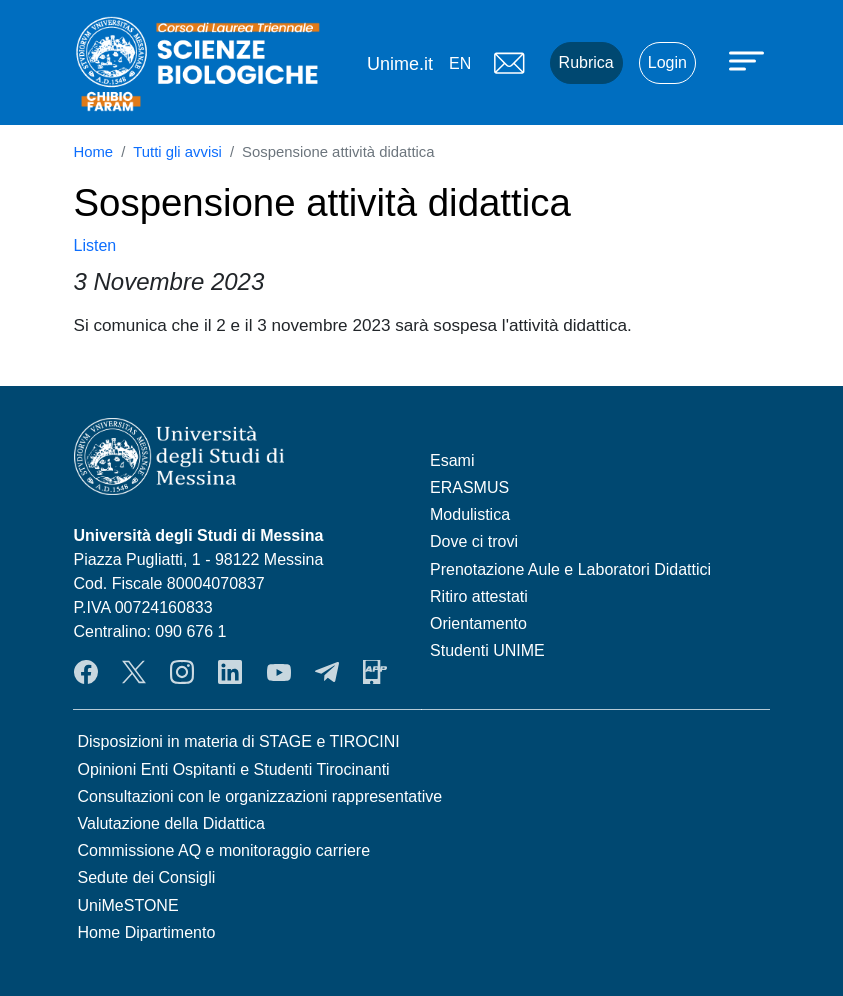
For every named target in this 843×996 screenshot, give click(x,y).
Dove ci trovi (474, 541)
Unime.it (400, 64)
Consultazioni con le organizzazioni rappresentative (260, 796)
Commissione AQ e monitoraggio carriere (224, 850)
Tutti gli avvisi (177, 152)
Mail (510, 63)
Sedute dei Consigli (147, 877)
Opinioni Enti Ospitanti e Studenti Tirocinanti (234, 769)
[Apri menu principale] (749, 60)
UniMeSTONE (128, 905)
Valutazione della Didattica (171, 823)
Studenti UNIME (487, 650)
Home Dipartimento (147, 932)
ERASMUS (469, 487)
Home (94, 152)
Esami (452, 460)
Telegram (327, 672)
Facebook (86, 672)
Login (667, 62)
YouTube (279, 672)
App (375, 672)
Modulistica (470, 514)
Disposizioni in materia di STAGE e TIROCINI (239, 741)
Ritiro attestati (479, 596)
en (460, 63)
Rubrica (586, 62)
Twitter (134, 672)
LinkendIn (230, 672)
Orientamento (478, 623)
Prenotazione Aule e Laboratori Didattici (570, 569)
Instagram (182, 672)
